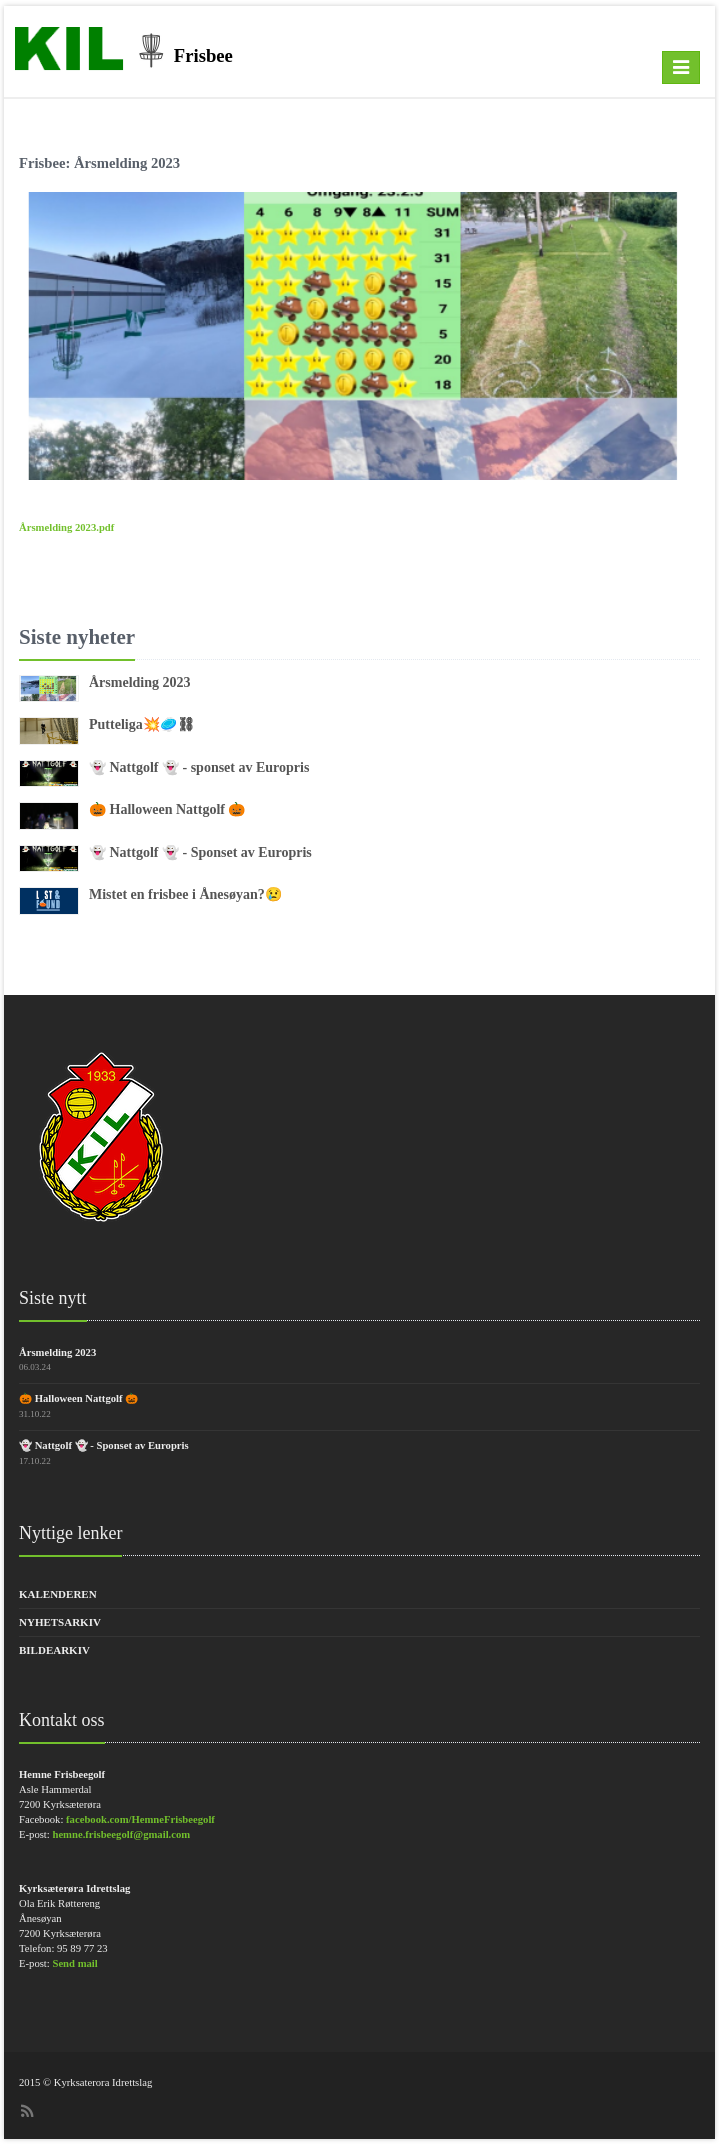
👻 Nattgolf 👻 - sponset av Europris (199, 767)
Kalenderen (58, 1594)
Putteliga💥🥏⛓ (142, 724)
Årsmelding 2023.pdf (66, 527)
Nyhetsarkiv (60, 1622)
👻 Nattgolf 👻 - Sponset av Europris (200, 852)
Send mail (74, 1963)
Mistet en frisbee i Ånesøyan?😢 (185, 894)
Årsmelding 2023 (140, 682)
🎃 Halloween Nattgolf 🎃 (167, 809)
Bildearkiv (54, 1650)
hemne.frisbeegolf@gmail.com (121, 1834)
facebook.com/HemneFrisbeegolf (140, 1819)
